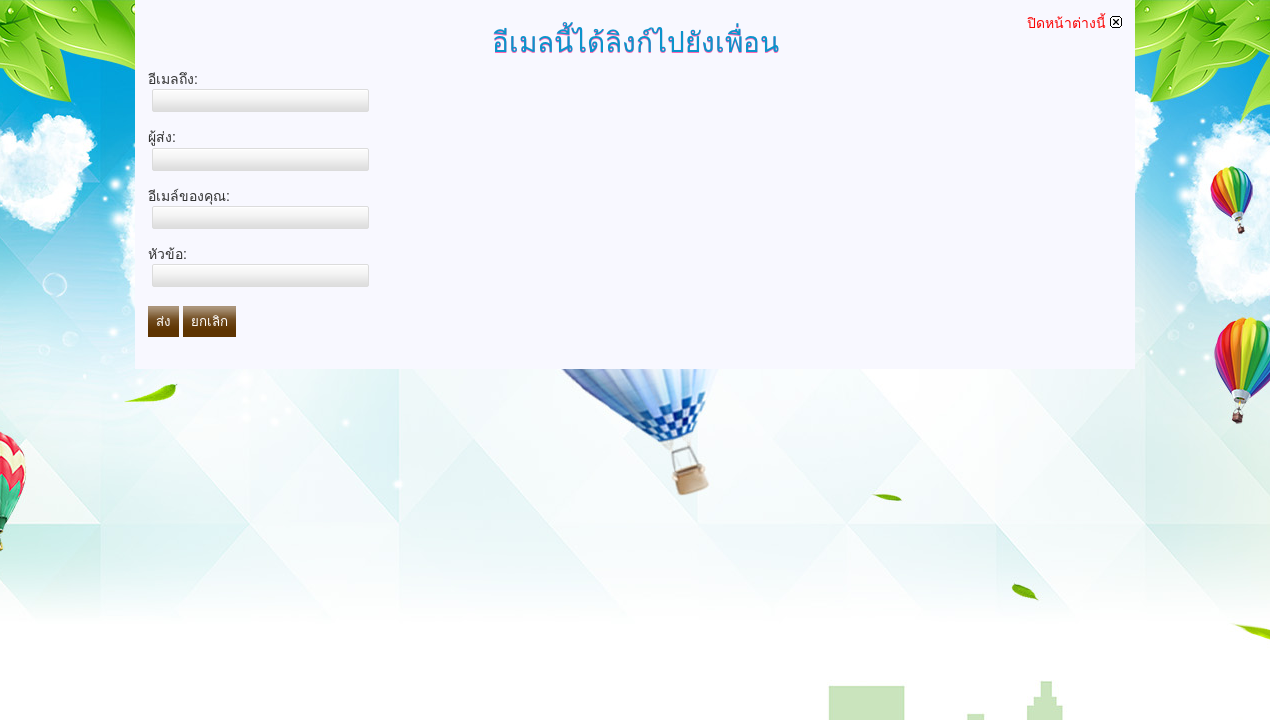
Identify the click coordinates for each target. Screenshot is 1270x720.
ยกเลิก (209, 321)
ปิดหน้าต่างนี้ (1074, 23)
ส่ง (163, 321)
